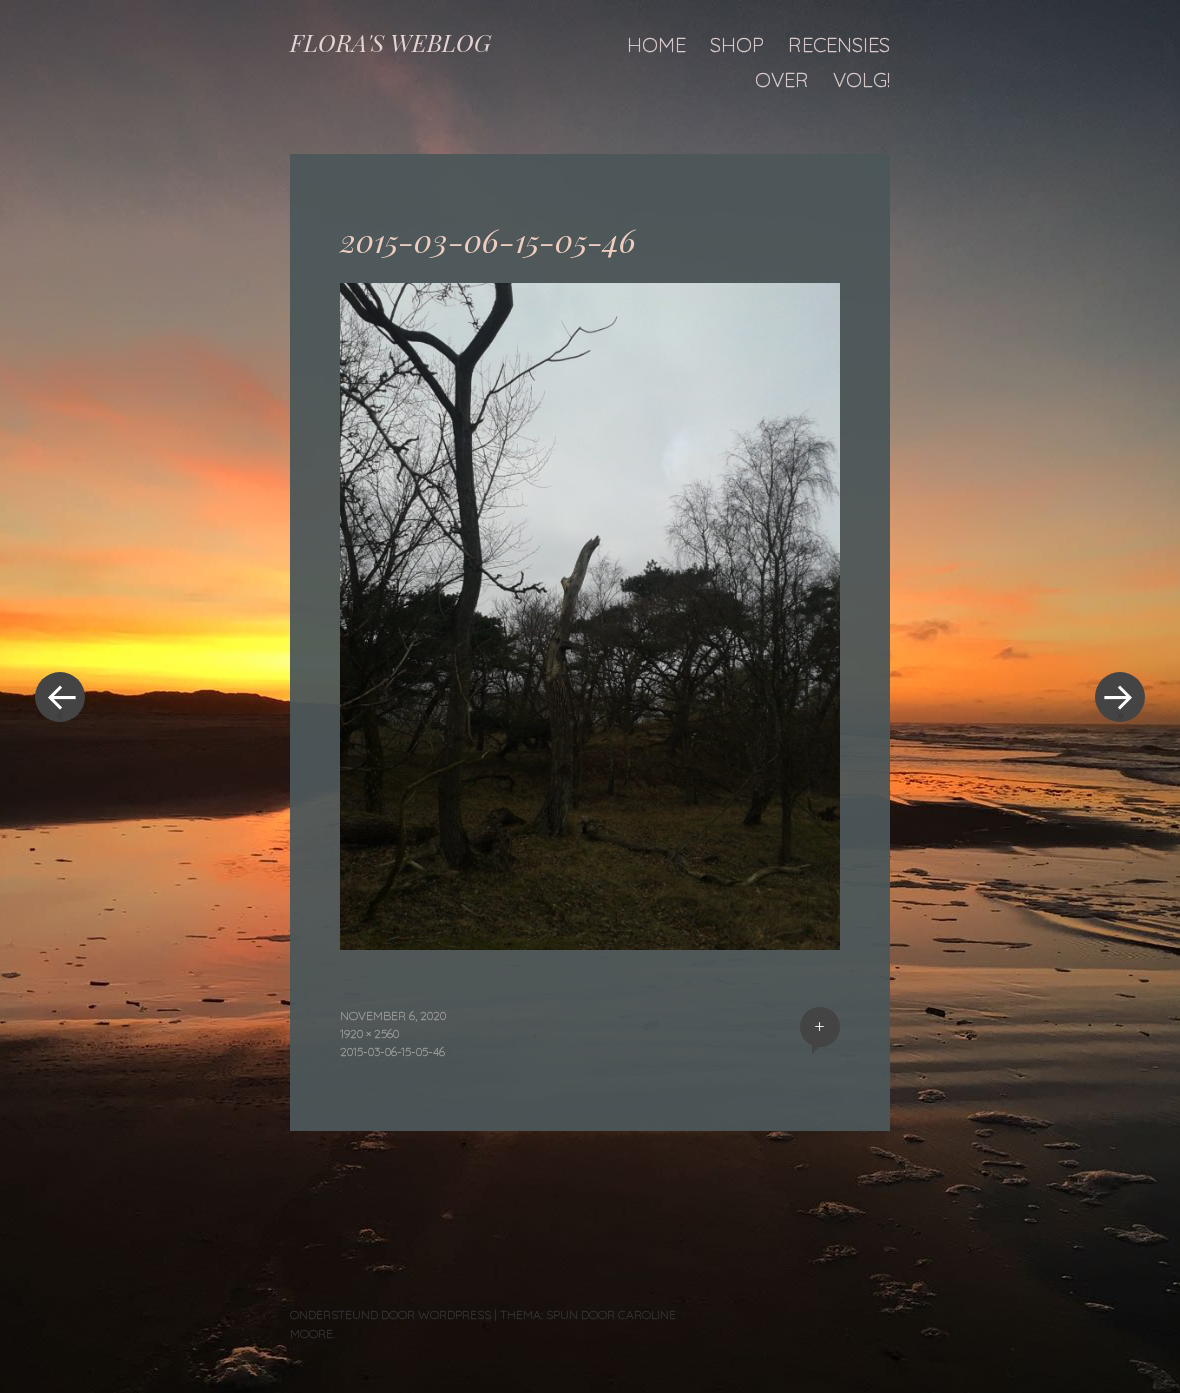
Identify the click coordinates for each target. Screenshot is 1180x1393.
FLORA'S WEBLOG (390, 42)
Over (782, 79)
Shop (737, 44)
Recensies (839, 44)
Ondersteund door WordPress (390, 1314)
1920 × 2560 (369, 1033)
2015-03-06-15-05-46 (392, 1051)
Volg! (861, 79)
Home (656, 44)
